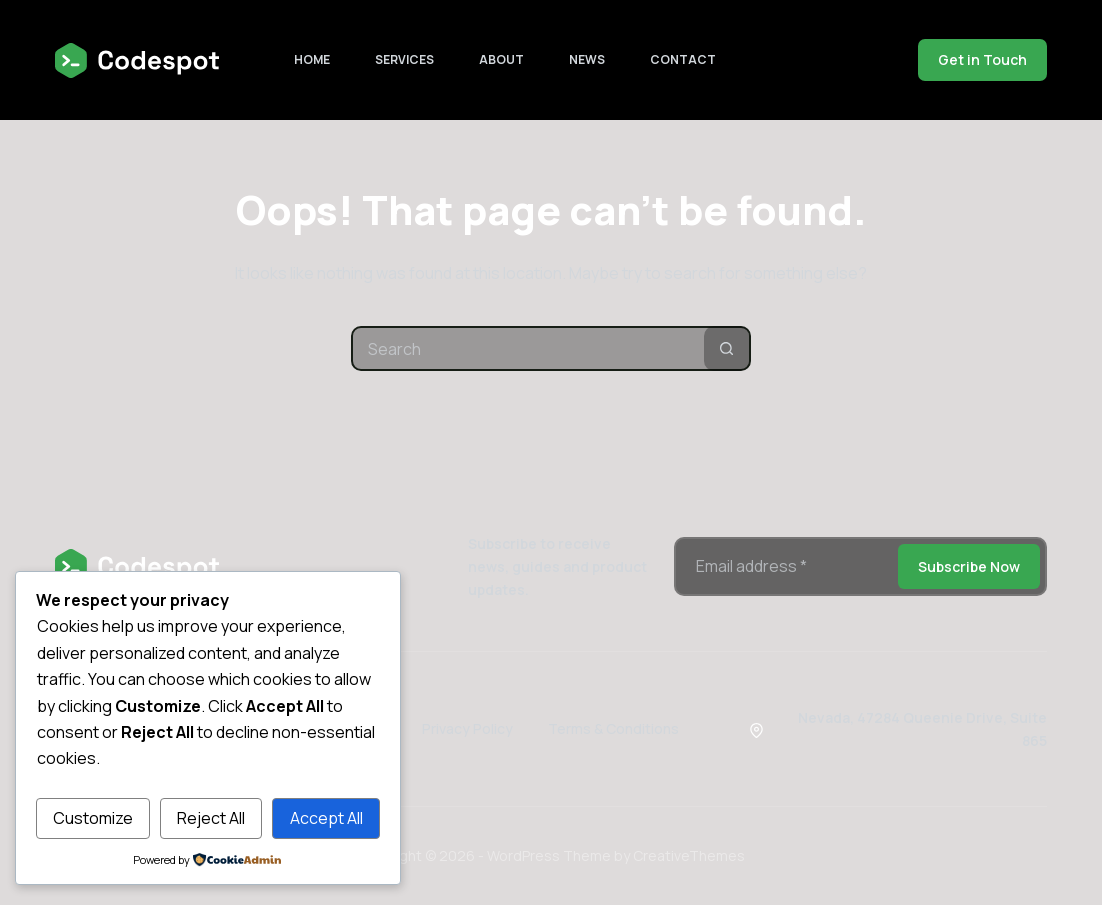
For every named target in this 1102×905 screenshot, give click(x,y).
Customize (93, 818)
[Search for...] (528, 348)
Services (404, 59)
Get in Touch (982, 59)
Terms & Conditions (613, 728)
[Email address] (784, 566)
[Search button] (726, 348)
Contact (683, 59)
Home (312, 59)
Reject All (211, 818)
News (587, 59)
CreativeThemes (689, 855)
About (501, 59)
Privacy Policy (467, 728)
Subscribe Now (969, 566)
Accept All (326, 818)
